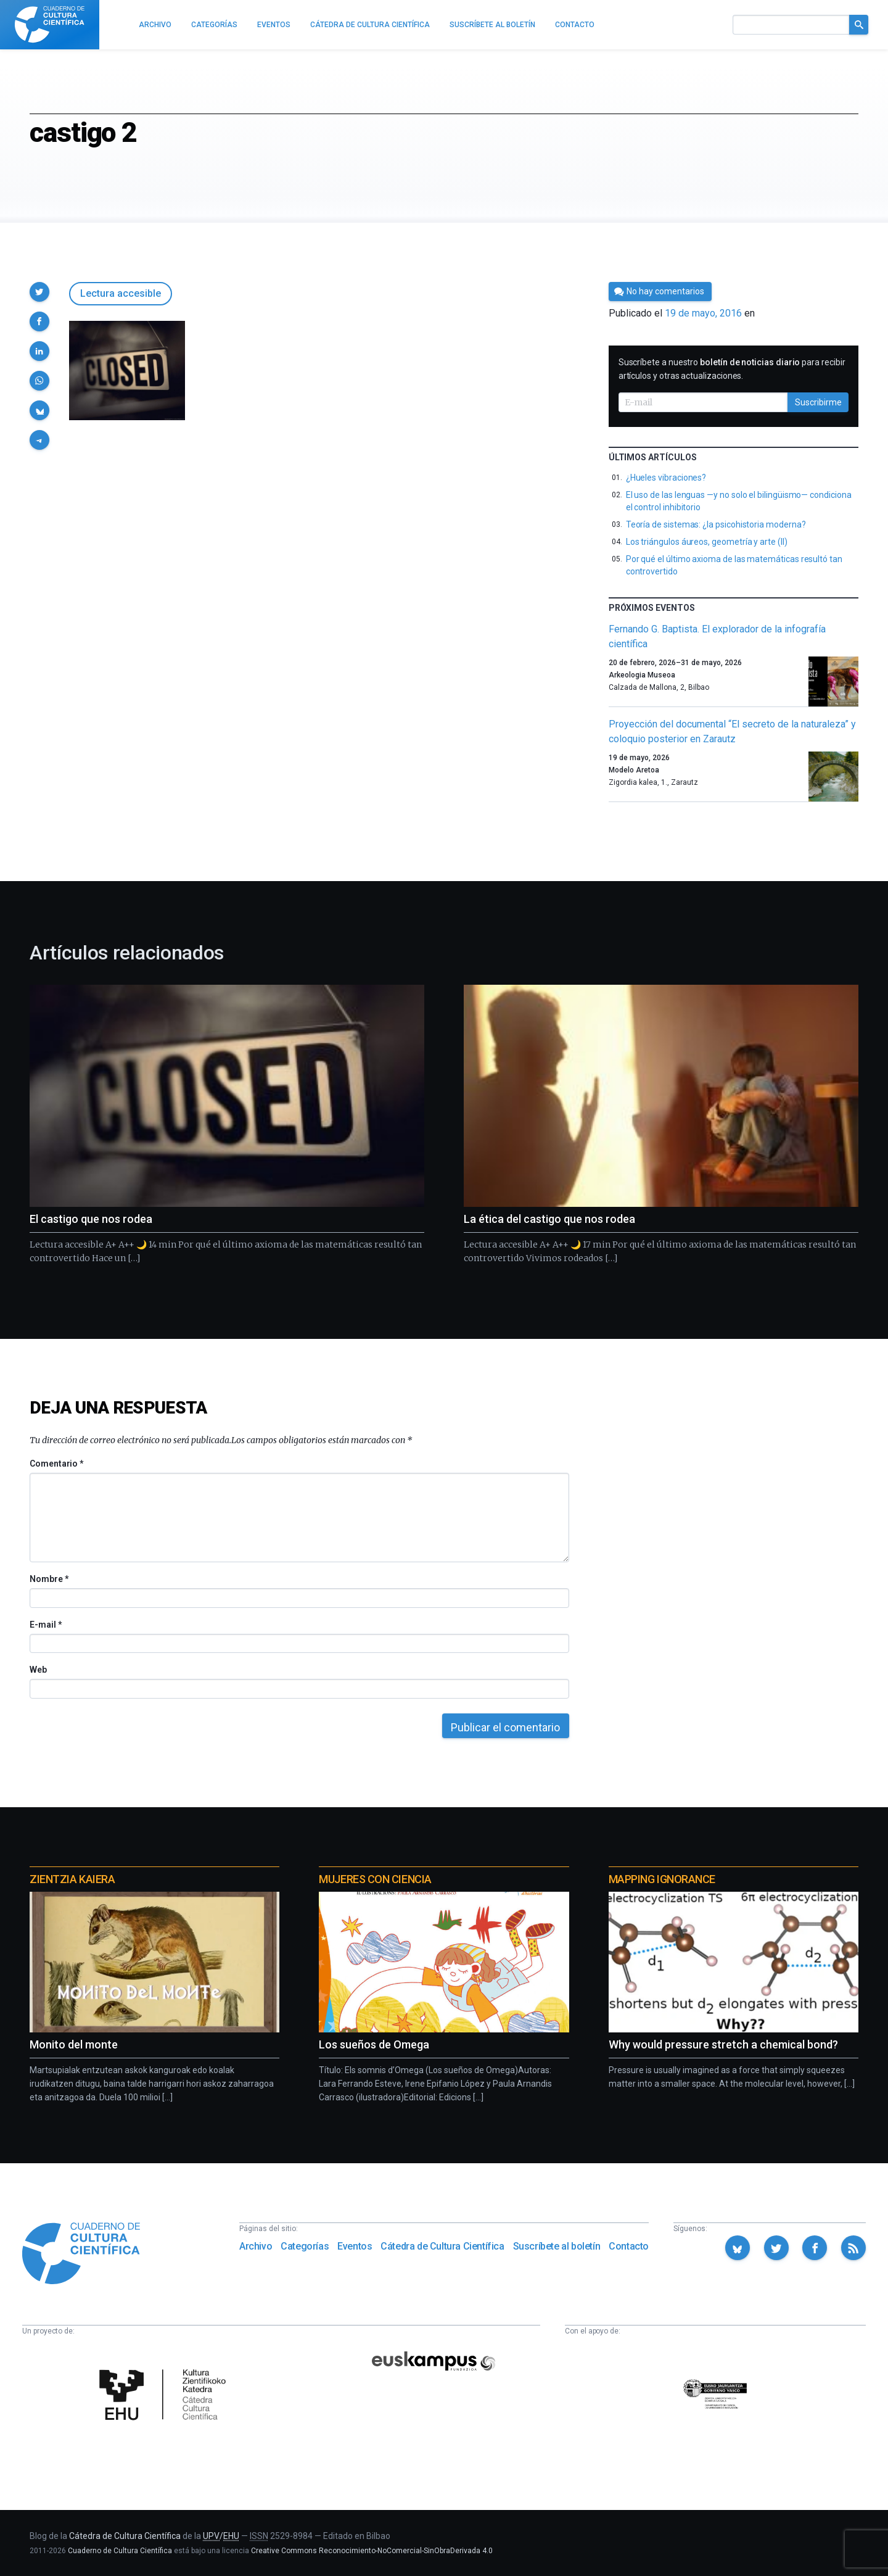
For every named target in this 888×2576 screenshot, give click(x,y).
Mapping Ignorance (662, 1879)
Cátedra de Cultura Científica (442, 2246)
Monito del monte (74, 2044)
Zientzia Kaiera (72, 1879)
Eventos (354, 2246)
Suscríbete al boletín (557, 2246)
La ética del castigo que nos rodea (549, 1218)
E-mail (45, 1625)
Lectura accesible (120, 293)
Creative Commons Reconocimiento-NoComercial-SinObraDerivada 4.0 (372, 2550)
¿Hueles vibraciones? (666, 477)
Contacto (629, 2246)
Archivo (255, 2246)
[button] (39, 292)
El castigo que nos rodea (91, 1218)
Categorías (305, 2246)
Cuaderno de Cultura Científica (120, 2550)
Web (38, 1670)
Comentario (56, 1463)
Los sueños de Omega (374, 2044)
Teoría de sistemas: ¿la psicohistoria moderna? (716, 524)
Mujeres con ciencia (375, 1879)
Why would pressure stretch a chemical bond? (723, 2044)
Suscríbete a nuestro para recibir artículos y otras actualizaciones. (732, 369)
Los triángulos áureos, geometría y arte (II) (706, 542)
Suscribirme (818, 402)
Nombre (49, 1579)
